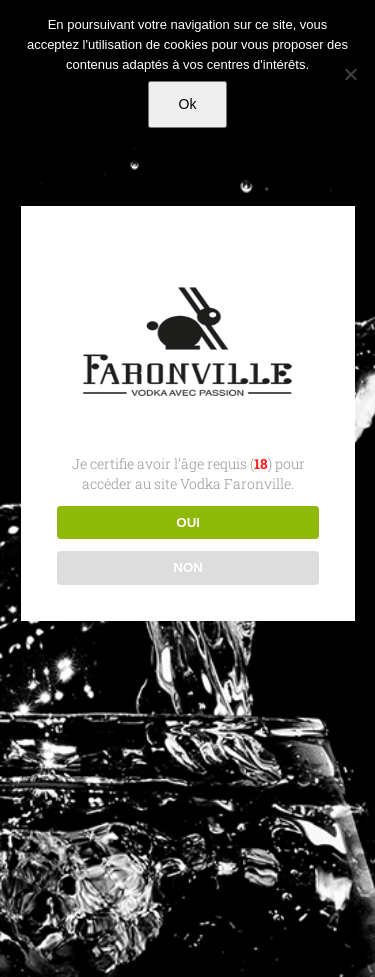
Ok (188, 104)
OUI (188, 522)
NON (188, 567)
